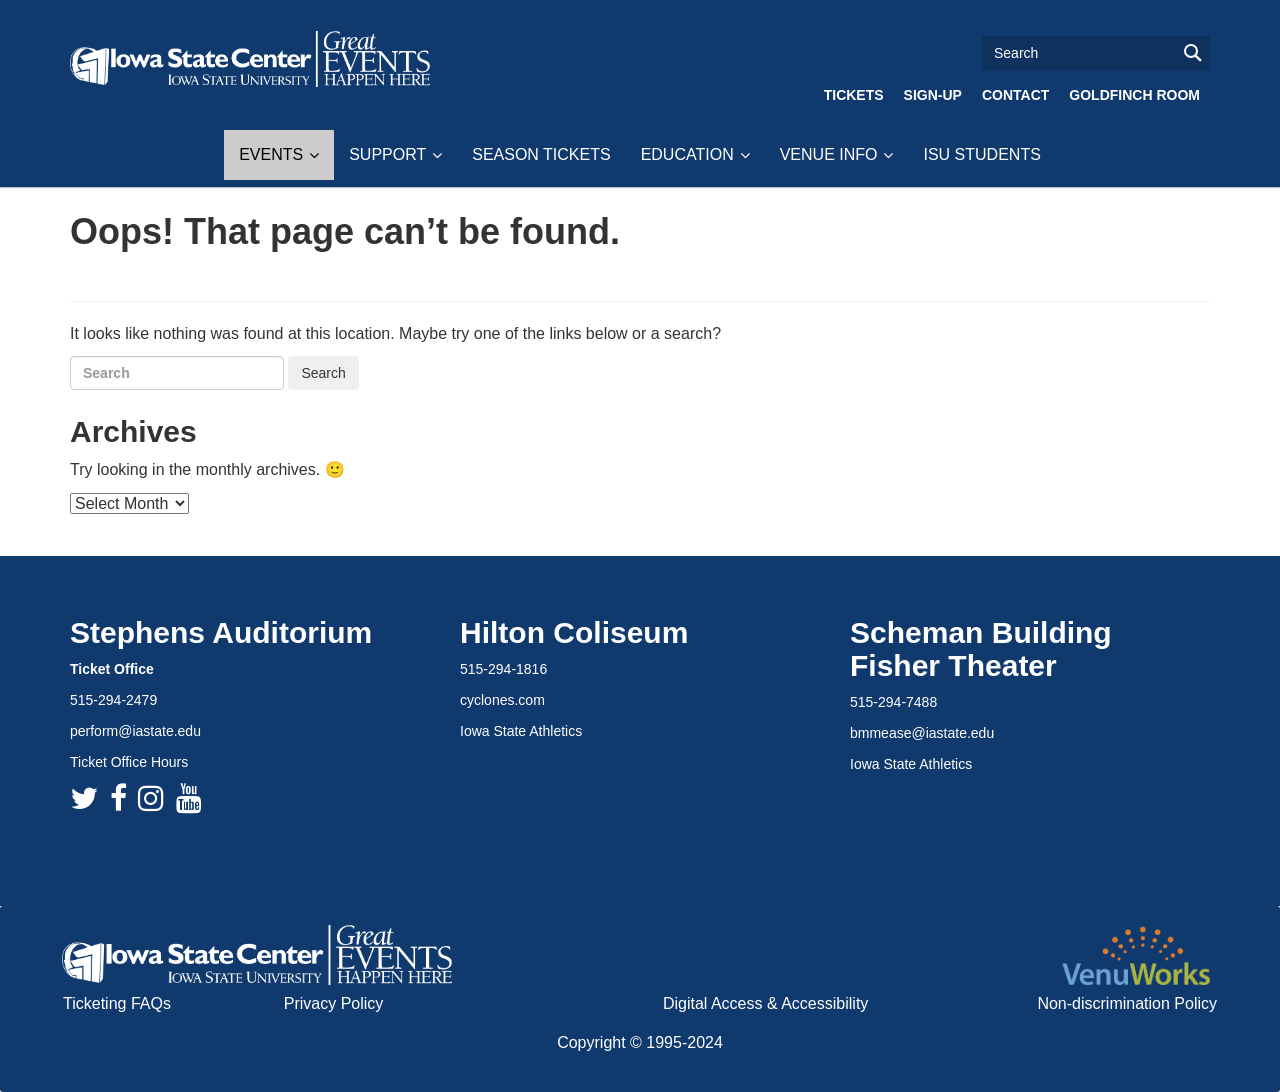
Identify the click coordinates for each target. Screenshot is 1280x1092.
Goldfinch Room (1134, 95)
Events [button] (271, 154)
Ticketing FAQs (117, 1003)
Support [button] (387, 154)
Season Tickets (541, 154)
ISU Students (981, 154)
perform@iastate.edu (135, 731)
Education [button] (687, 154)
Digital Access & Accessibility (765, 1003)
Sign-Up (933, 95)
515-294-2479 (113, 700)
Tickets (854, 95)
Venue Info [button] (829, 154)
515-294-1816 (503, 669)
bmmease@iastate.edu (922, 733)
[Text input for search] (1096, 53)
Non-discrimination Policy (1127, 1003)
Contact (1015, 95)
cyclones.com (502, 700)
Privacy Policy (334, 1003)
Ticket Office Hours (129, 762)
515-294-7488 (893, 702)
